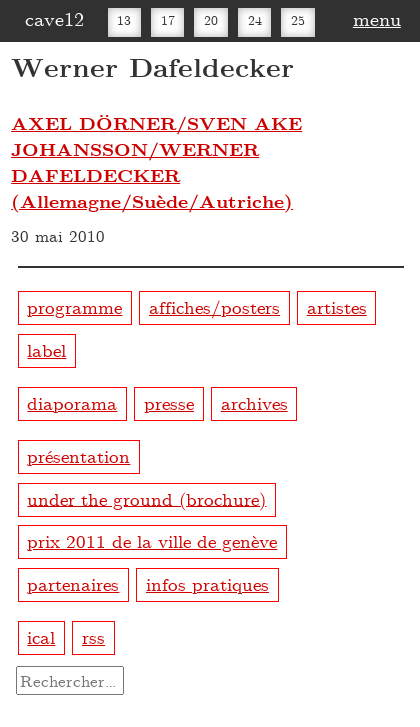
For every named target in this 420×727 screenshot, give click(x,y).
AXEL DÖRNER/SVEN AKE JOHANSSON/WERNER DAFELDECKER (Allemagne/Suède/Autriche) (156, 162)
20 (211, 20)
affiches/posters (214, 306)
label (46, 349)
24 (255, 20)
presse (169, 402)
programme (74, 306)
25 (298, 20)
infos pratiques (207, 583)
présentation (78, 455)
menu (377, 18)
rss (93, 636)
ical (41, 636)
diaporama (72, 402)
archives (254, 402)
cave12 (54, 18)
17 (168, 20)
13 (124, 20)
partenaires (73, 583)
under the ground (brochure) (146, 497)
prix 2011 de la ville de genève (152, 540)
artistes (337, 306)
